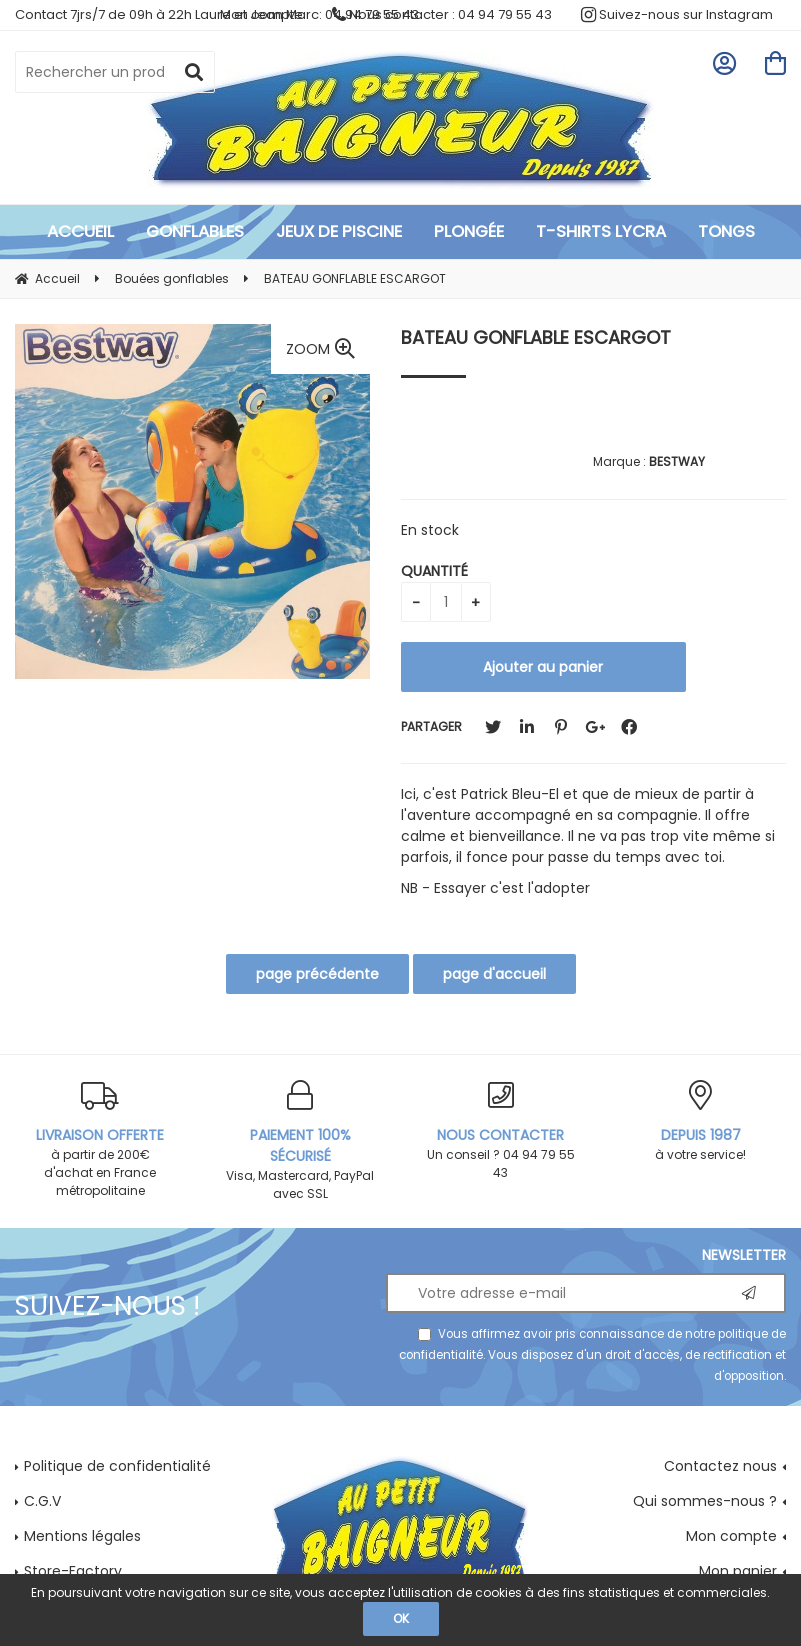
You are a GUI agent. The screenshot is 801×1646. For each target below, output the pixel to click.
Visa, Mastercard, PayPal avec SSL (300, 1141)
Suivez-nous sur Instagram (677, 14)
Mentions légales (82, 1536)
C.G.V (42, 1501)
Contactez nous (720, 1466)
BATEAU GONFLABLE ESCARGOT (536, 337)
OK (401, 1618)
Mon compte (731, 1536)
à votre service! (701, 1121)
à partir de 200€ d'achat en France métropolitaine (100, 1139)
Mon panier (738, 1571)
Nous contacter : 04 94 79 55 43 (442, 14)
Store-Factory (73, 1571)
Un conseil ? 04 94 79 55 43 (501, 1130)
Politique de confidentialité (117, 1466)
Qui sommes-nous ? (705, 1501)
